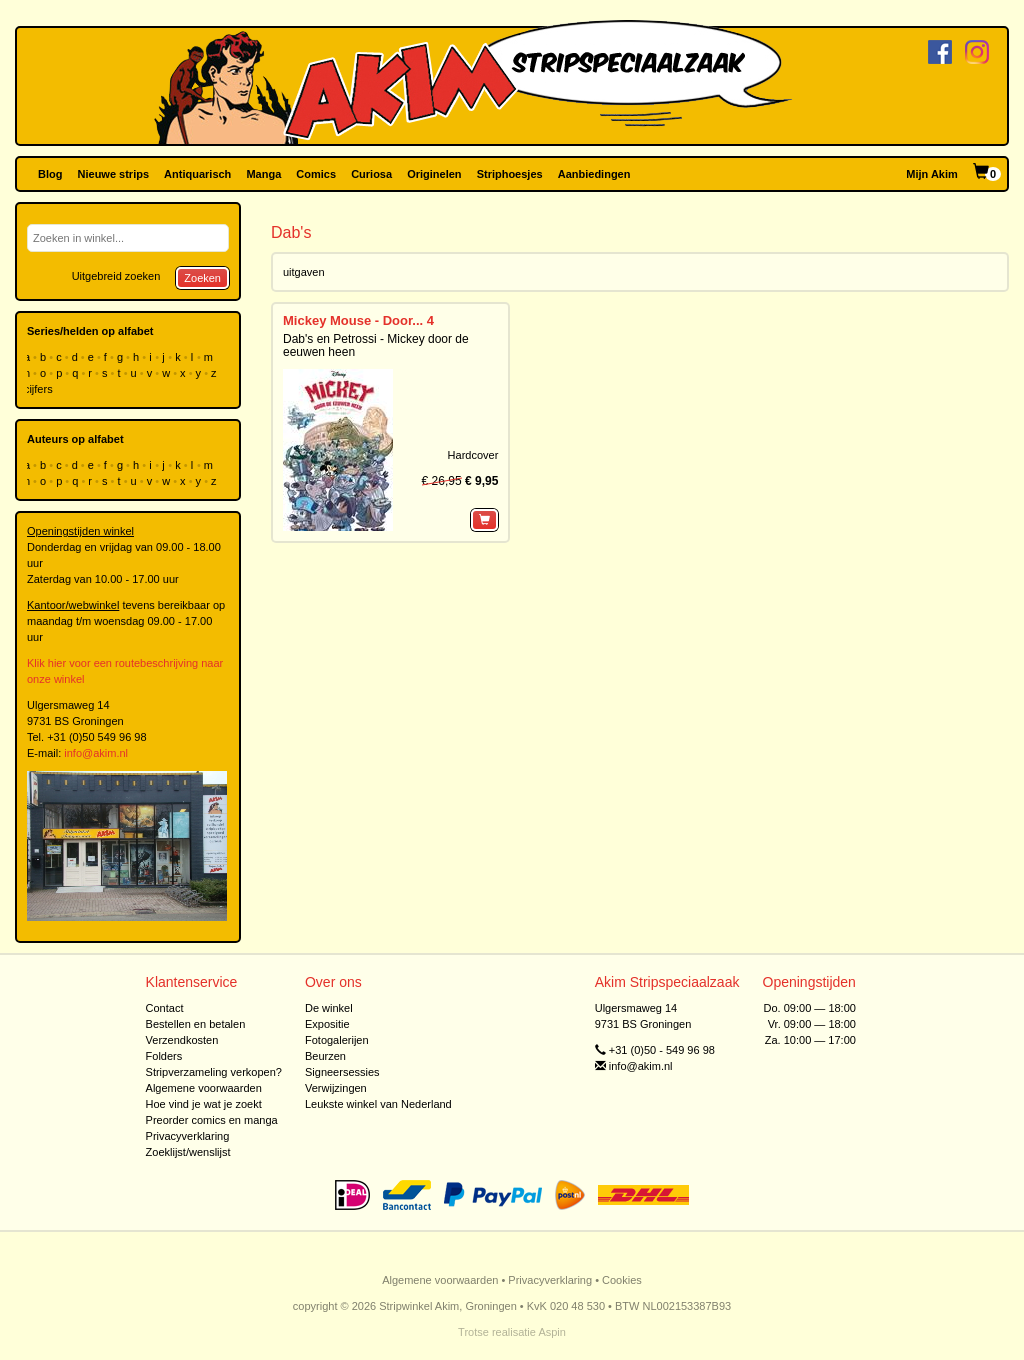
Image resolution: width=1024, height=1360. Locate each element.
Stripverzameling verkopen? (214, 1072)
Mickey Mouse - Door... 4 (358, 320)
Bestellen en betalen (196, 1024)
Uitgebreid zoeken (116, 276)
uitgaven (304, 272)
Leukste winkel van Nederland (378, 1104)
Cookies (622, 1280)
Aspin (552, 1332)
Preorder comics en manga (212, 1120)
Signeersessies (342, 1072)
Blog (50, 174)
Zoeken (202, 278)
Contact (165, 1008)
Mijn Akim (932, 174)
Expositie (327, 1024)
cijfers (40, 389)
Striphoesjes (510, 174)
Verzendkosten (182, 1040)
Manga (263, 174)
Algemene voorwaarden (204, 1088)
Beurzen (325, 1056)
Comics (316, 174)
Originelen (434, 174)
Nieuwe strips (114, 174)
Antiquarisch (197, 174)
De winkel (329, 1008)
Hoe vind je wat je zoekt (204, 1104)
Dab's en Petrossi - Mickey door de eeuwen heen (376, 345)
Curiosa (371, 174)
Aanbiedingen (594, 174)
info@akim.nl (96, 753)
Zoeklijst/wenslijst (188, 1152)
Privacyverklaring (188, 1136)
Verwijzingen (336, 1088)
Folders (164, 1056)
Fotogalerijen (337, 1040)
